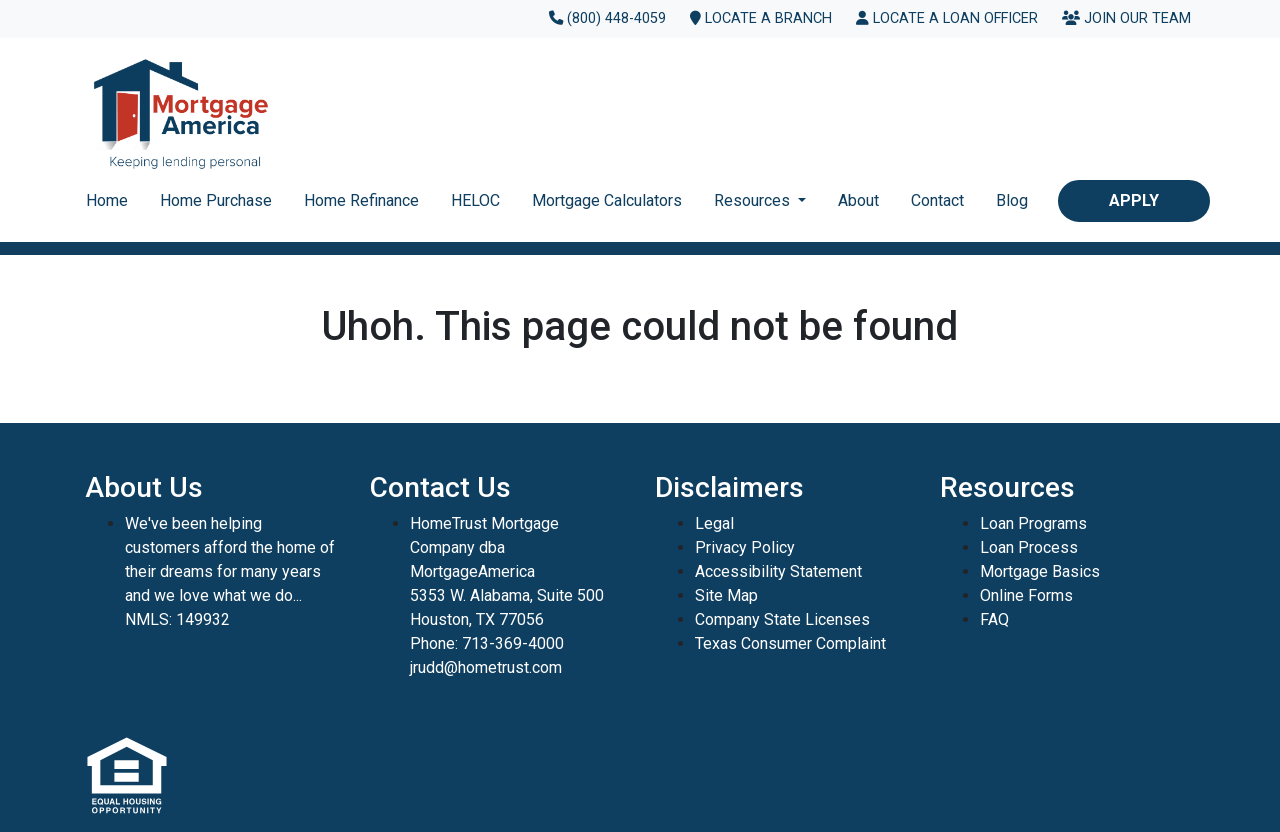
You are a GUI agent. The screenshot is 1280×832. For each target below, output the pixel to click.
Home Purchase (216, 200)
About (858, 200)
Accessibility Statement (778, 571)
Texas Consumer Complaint (790, 643)
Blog (1012, 200)
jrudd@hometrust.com (486, 667)
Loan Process (1029, 547)
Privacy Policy (745, 547)
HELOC (475, 200)
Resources (754, 200)
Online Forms (1026, 595)
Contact (937, 200)
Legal (714, 523)
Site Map (726, 595)
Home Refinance (361, 200)
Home (107, 200)
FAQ (994, 619)
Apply (1134, 200)
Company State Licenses (782, 619)
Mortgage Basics (1040, 571)
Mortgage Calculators (607, 200)
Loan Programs (1033, 523)
